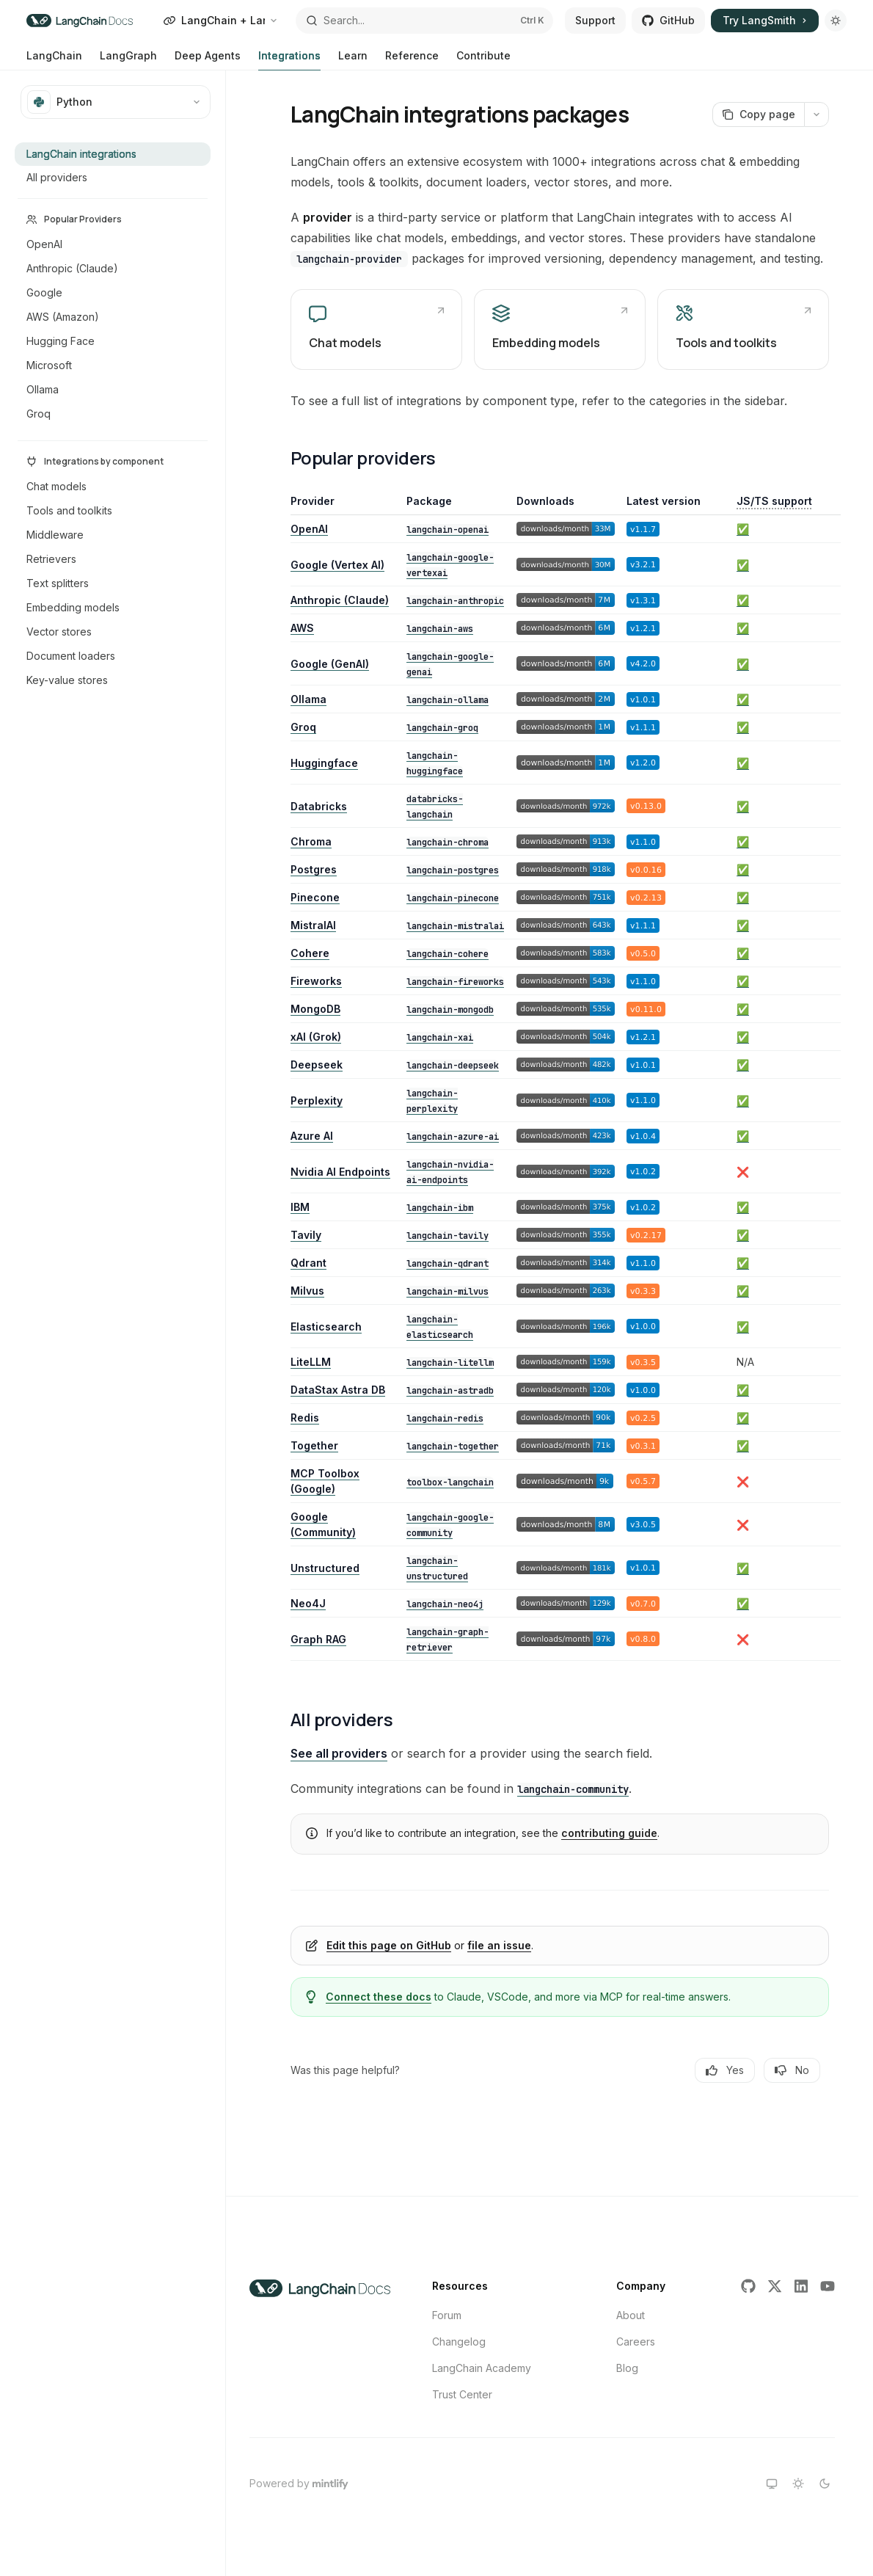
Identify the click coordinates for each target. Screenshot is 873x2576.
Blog (627, 2368)
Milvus (307, 1290)
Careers (635, 2341)
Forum (446, 2315)
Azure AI (312, 1135)
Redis (305, 1417)
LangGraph (128, 59)
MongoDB (315, 1009)
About (630, 2315)
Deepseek (317, 1064)
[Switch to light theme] (798, 2483)
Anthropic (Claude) (340, 600)
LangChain (54, 59)
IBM (300, 1207)
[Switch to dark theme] (824, 2483)
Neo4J (308, 1603)
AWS (302, 628)
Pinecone (315, 897)
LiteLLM (311, 1362)
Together (314, 1445)
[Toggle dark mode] (836, 21)
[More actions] (816, 114)
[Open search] (424, 20)
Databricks (319, 806)
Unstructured (325, 1568)
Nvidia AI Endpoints (340, 1171)
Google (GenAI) (330, 664)
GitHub (668, 20)
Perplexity (317, 1100)
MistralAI (313, 925)
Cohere (310, 953)
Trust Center (462, 2394)
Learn (353, 59)
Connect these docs (378, 1996)
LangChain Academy (481, 2368)
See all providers (339, 1753)
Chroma (311, 841)
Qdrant (308, 1262)
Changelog (459, 2341)
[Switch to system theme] (771, 2483)
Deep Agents (208, 59)
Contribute (483, 59)
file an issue (499, 1945)
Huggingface (324, 763)
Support (595, 20)
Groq (303, 727)
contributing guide (609, 1833)
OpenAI (309, 529)
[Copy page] (758, 114)
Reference (412, 59)
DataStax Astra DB (338, 1389)
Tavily (306, 1235)
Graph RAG (318, 1639)
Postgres (314, 869)
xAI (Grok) (316, 1036)
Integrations (289, 59)
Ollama (308, 699)
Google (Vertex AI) (337, 565)
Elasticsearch (326, 1326)
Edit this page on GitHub (388, 1945)
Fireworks (316, 981)
